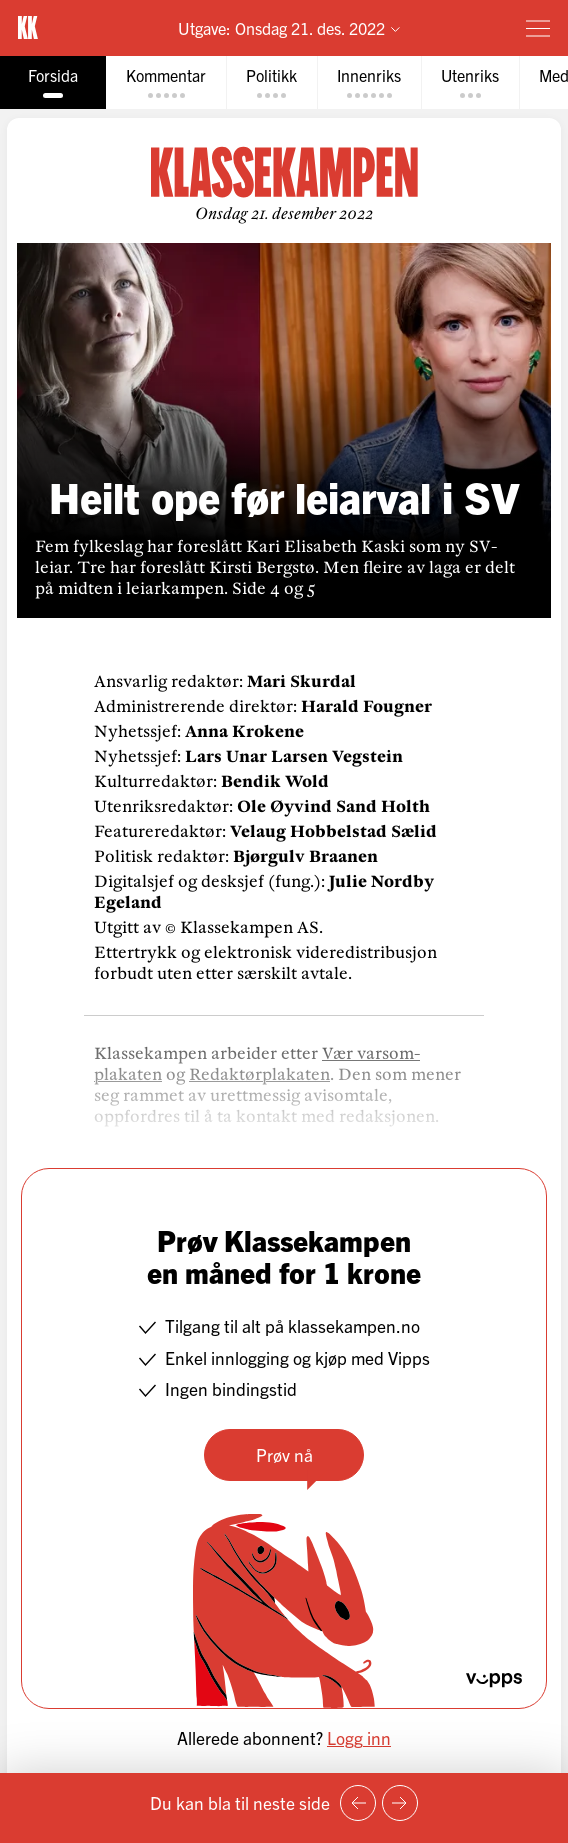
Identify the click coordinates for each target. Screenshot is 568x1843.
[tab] (53, 82)
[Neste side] (400, 1803)
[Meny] (538, 28)
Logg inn (359, 1737)
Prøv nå (284, 1454)
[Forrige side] (358, 1803)
